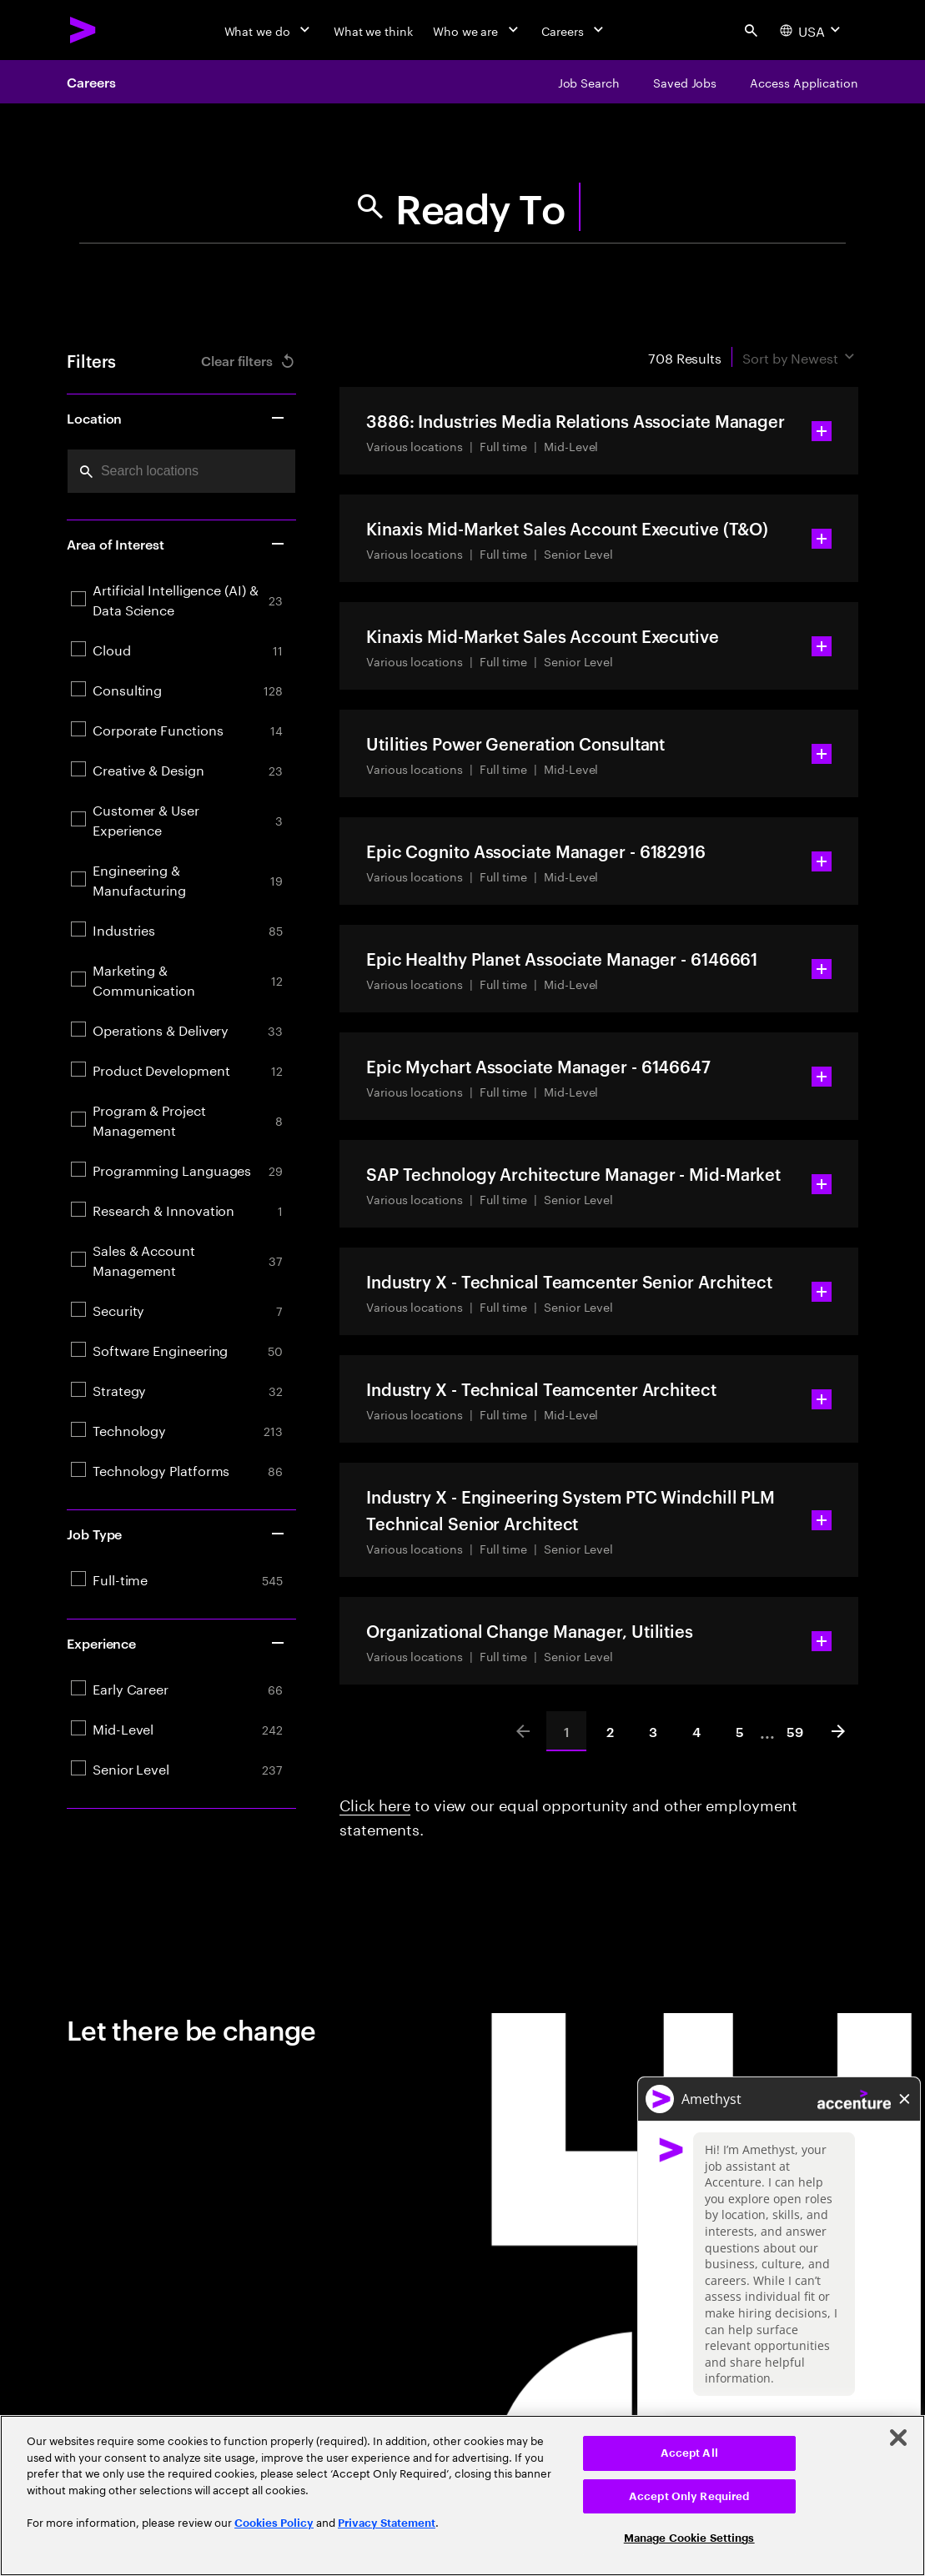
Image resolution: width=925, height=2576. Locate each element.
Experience (176, 1643)
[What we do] (269, 30)
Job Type (176, 1533)
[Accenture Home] (83, 30)
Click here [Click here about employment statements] (374, 1803)
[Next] (838, 1731)
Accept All (689, 2453)
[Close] (898, 2437)
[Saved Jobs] (684, 81)
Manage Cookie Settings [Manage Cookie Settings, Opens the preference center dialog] (689, 2538)
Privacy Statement (386, 2523)
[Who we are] (477, 30)
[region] (462, 2495)
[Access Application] (804, 81)
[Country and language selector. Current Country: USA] (812, 30)
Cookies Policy (274, 2523)
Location (176, 418)
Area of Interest (176, 544)
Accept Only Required (689, 2496)
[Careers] (574, 30)
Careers (91, 82)
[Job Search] (588, 81)
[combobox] (181, 471)
